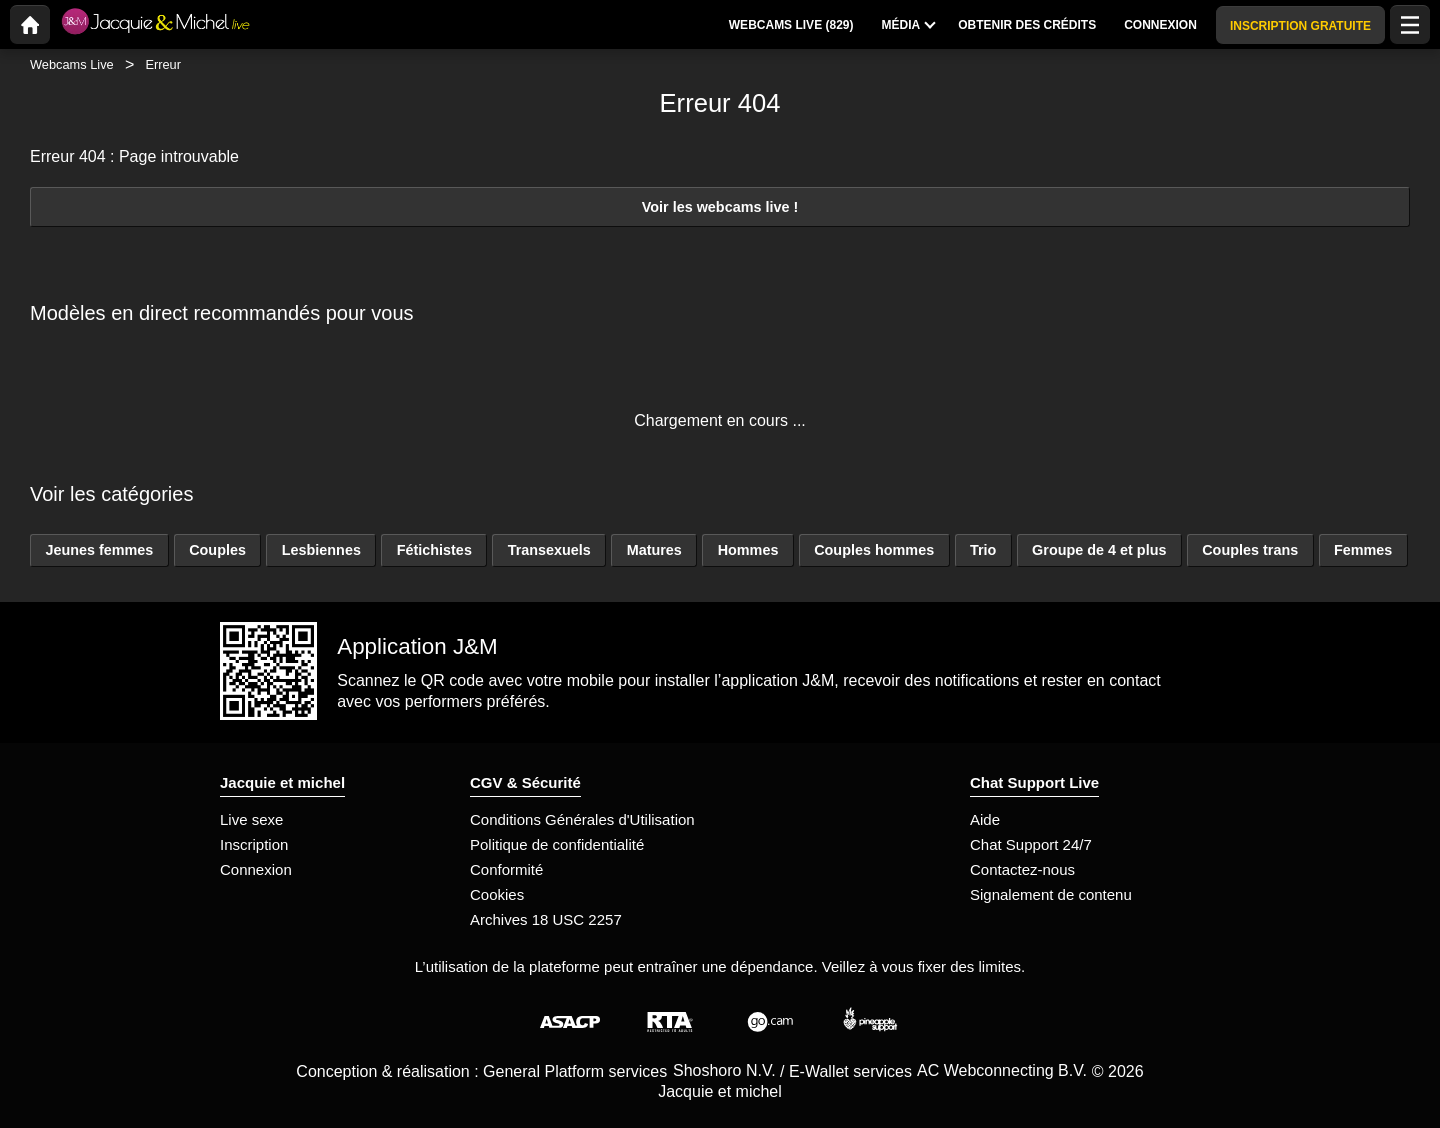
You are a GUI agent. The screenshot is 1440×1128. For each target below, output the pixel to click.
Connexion (256, 869)
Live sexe (251, 819)
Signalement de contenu (1051, 894)
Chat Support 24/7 (1031, 844)
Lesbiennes (321, 550)
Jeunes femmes (99, 550)
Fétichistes (434, 550)
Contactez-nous (1022, 869)
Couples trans (1250, 550)
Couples (217, 550)
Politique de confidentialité (557, 844)
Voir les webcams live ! (720, 207)
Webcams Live (72, 64)
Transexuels (549, 550)
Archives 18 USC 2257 (546, 919)
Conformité (506, 869)
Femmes (1363, 550)
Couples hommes (874, 550)
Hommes (748, 550)
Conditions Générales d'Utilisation (582, 819)
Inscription (254, 844)
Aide (985, 819)
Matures (654, 550)
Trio (983, 550)
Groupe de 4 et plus (1099, 550)
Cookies (497, 894)
